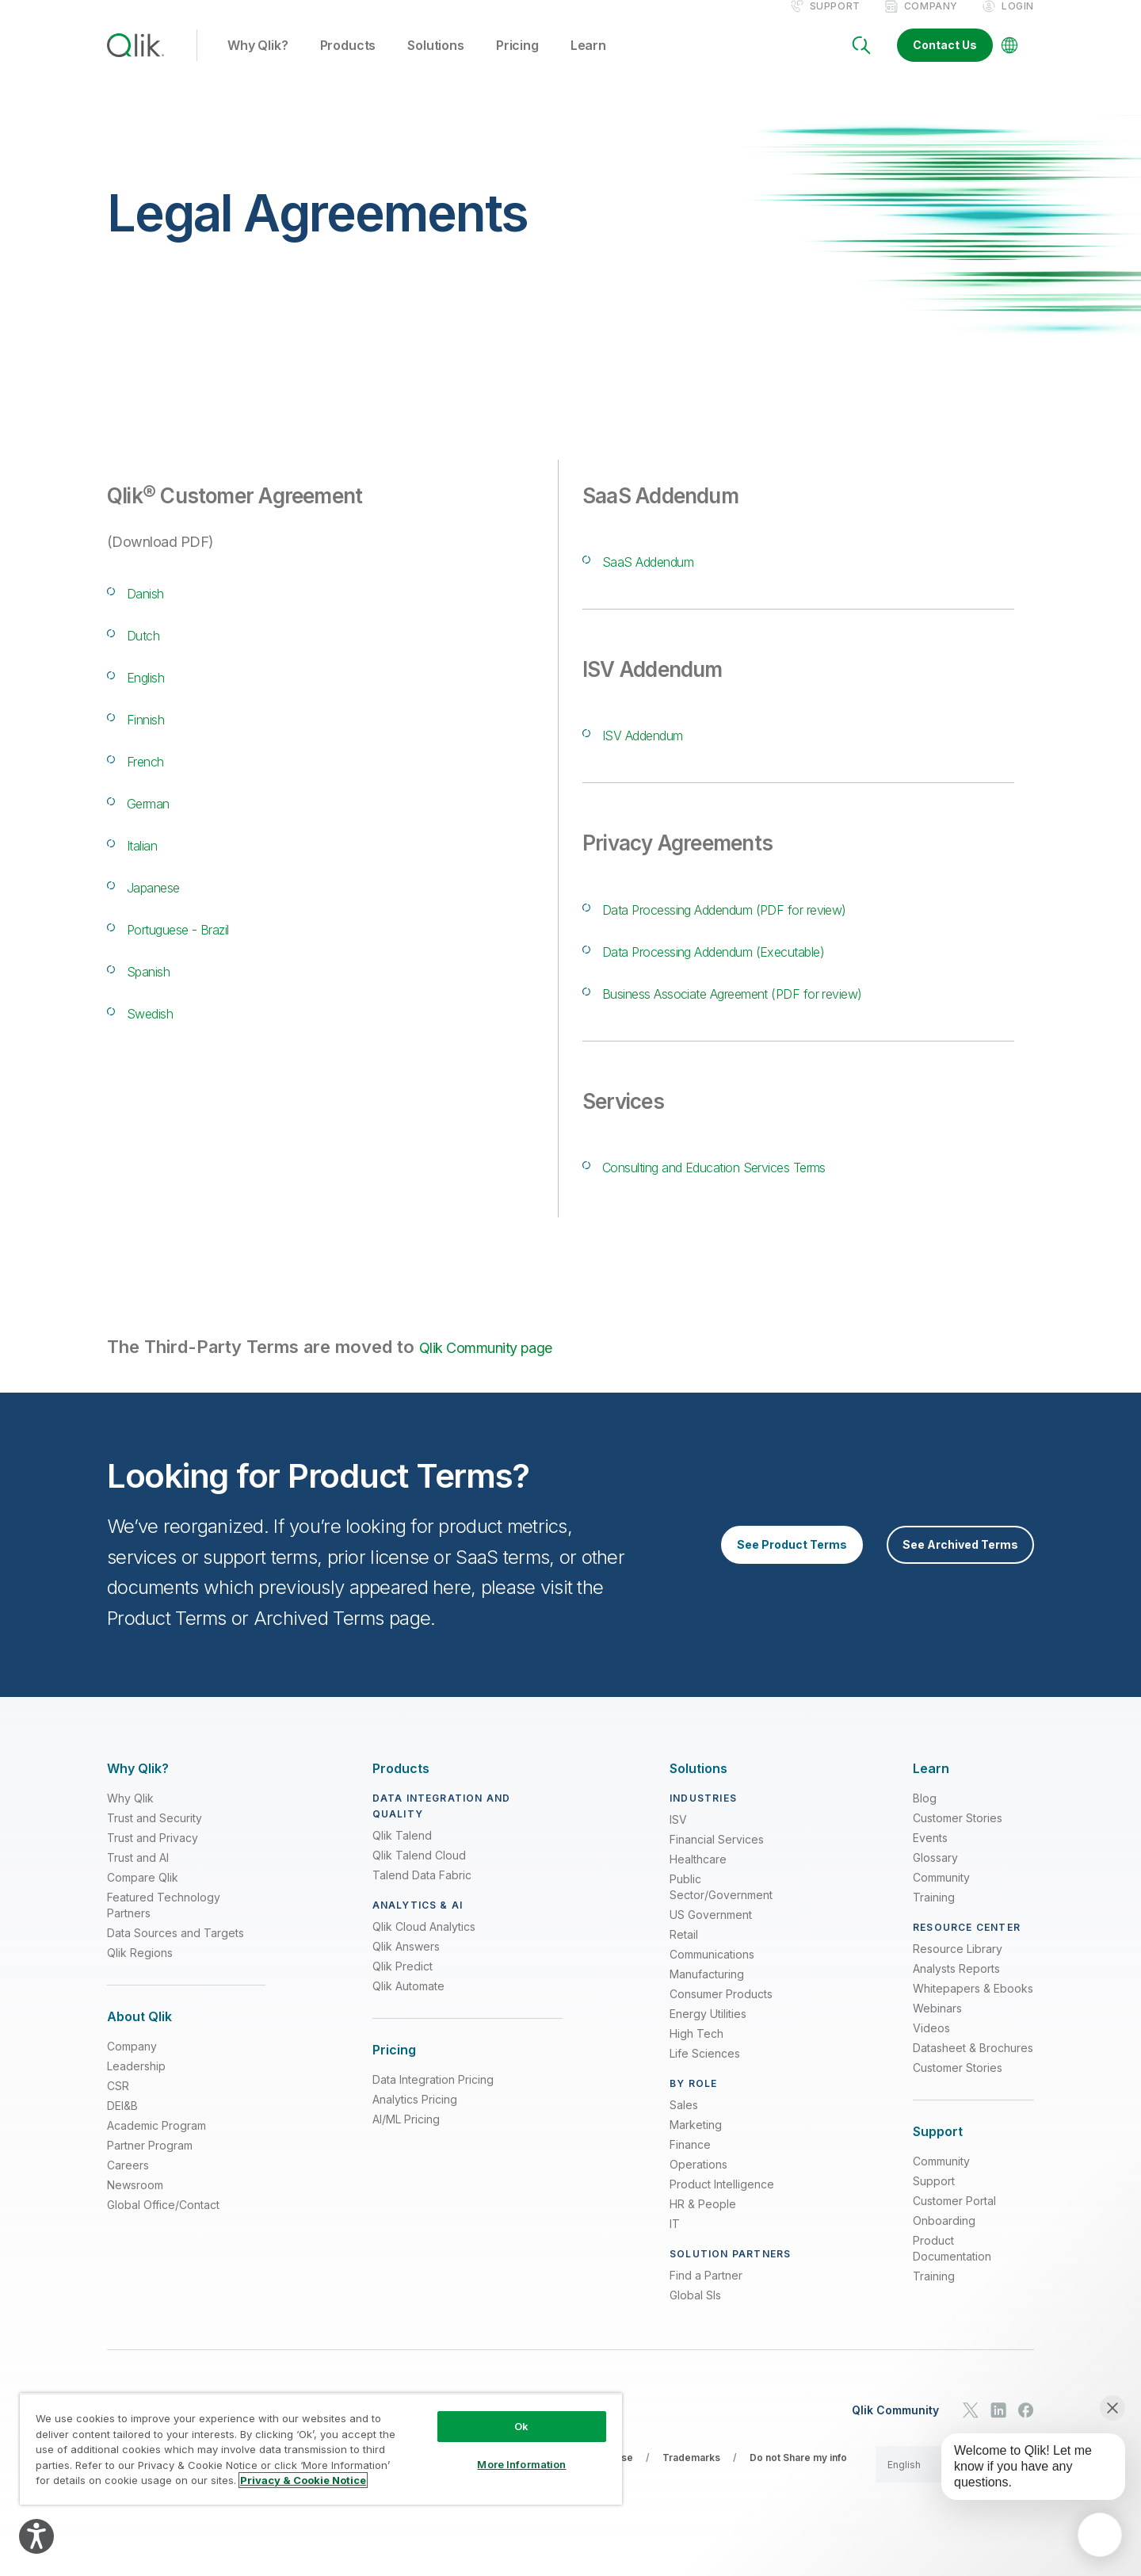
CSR (118, 2105)
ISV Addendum (665, 750)
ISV (678, 1839)
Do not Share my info (798, 2477)
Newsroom (135, 2204)
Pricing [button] (517, 62)
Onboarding (944, 2240)
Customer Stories (957, 1837)
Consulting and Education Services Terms (776, 1182)
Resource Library (957, 1968)
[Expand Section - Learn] (931, 1788)
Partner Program (150, 2165)
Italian (151, 860)
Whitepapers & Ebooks (973, 2008)
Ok (521, 2426)
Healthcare (698, 1879)
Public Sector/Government (721, 1906)
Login (1018, 23)
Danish (156, 608)
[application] (1100, 2535)
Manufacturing (707, 1994)
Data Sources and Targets (175, 1952)
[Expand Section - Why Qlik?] (138, 1788)
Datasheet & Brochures (973, 2067)
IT (675, 2243)
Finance (690, 2164)
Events (930, 1857)
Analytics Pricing (414, 2119)
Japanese (167, 902)
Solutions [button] (435, 62)
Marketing (696, 2144)
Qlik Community (895, 2429)
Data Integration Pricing (433, 2099)
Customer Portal (954, 2220)
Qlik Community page (505, 1365)
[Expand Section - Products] (400, 1788)
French (156, 776)
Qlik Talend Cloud (419, 1875)
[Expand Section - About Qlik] (139, 2036)
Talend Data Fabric (421, 1894)
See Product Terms (792, 1564)
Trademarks (691, 2477)
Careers (128, 2185)
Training (934, 1917)
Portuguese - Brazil (207, 944)
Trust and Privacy (152, 1857)
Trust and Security (154, 1837)
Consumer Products (721, 2013)
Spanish (160, 986)
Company (931, 23)
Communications (712, 1974)
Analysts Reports (956, 1988)
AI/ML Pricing (406, 2139)
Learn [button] (588, 62)
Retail (684, 1954)
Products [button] (348, 62)
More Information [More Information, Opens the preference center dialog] (521, 2464)
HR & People (703, 2223)
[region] (321, 2449)
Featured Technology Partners (163, 1925)
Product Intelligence (722, 2204)
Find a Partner (706, 2295)
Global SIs (695, 2315)
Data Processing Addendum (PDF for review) (790, 924)
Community (941, 1897)
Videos (931, 2047)
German (160, 818)
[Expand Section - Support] (938, 2151)
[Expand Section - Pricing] (394, 2069)
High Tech (696, 2053)
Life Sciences (705, 2073)
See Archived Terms (960, 1564)
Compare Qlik (142, 1897)
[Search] (861, 62)
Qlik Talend (402, 1855)
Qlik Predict (402, 1986)
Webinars (937, 2028)
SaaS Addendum (672, 576)
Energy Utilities (708, 2033)
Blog (925, 1818)
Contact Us (945, 61)
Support (835, 23)
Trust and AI (138, 1877)
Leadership (136, 2086)
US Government (711, 1934)
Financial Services (717, 1859)
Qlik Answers (406, 1966)
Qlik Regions (140, 1972)
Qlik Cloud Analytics (423, 1946)
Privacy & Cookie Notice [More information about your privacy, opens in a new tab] (303, 2480)
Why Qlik (130, 1818)
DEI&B (122, 2125)
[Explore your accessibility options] (36, 2536)
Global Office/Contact (163, 2224)
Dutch (151, 650)
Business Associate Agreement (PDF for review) (804, 1008)
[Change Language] (1009, 62)
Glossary (935, 1877)
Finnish (157, 734)
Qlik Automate (408, 2005)
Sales (684, 2124)
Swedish (163, 1028)
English (157, 692)
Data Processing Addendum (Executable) (773, 966)
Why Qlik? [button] (257, 62)
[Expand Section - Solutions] (698, 1788)
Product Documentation (952, 2268)
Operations (698, 2184)
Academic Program (156, 2145)
